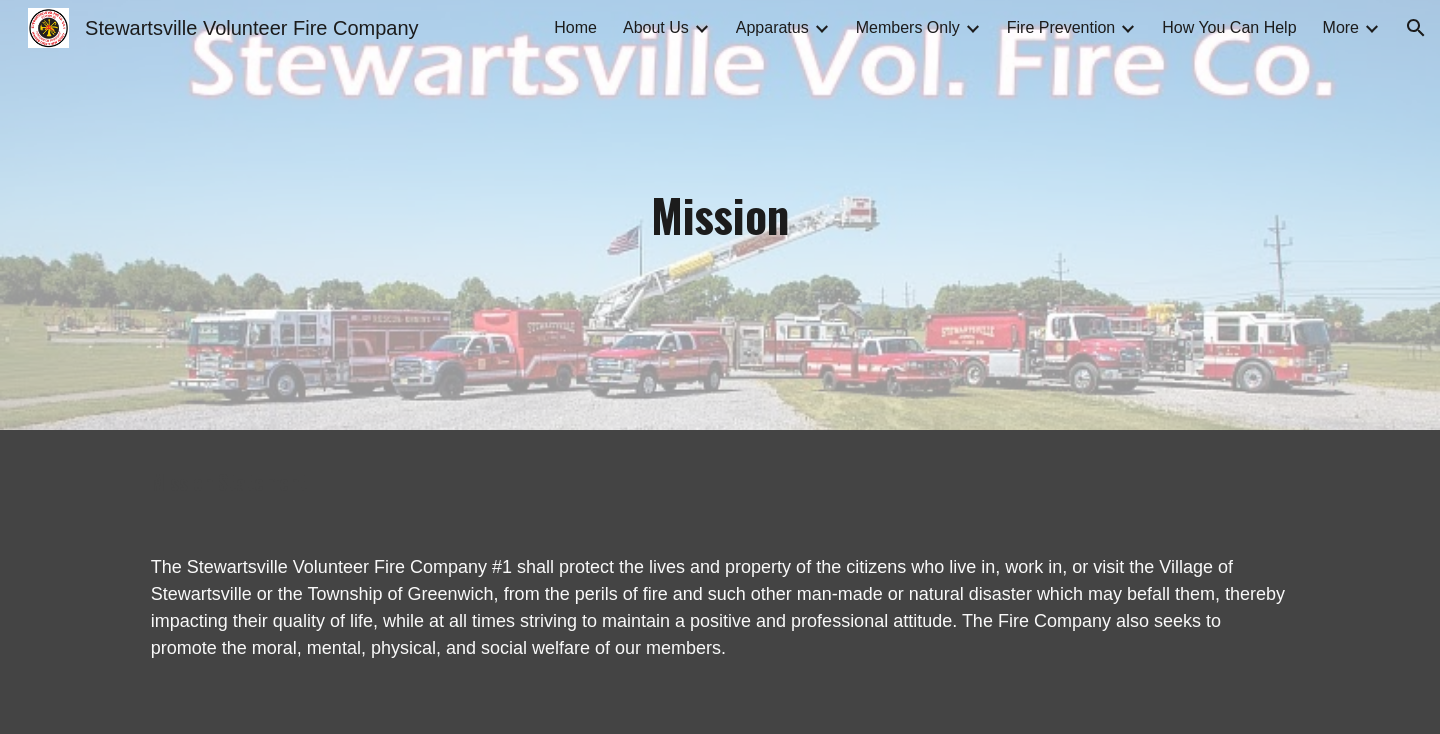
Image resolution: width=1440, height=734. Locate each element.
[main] (720, 215)
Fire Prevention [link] (1061, 27)
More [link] (1341, 27)
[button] (1416, 28)
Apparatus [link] (772, 27)
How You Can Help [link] (1229, 27)
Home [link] (575, 27)
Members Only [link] (908, 27)
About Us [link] (656, 27)
